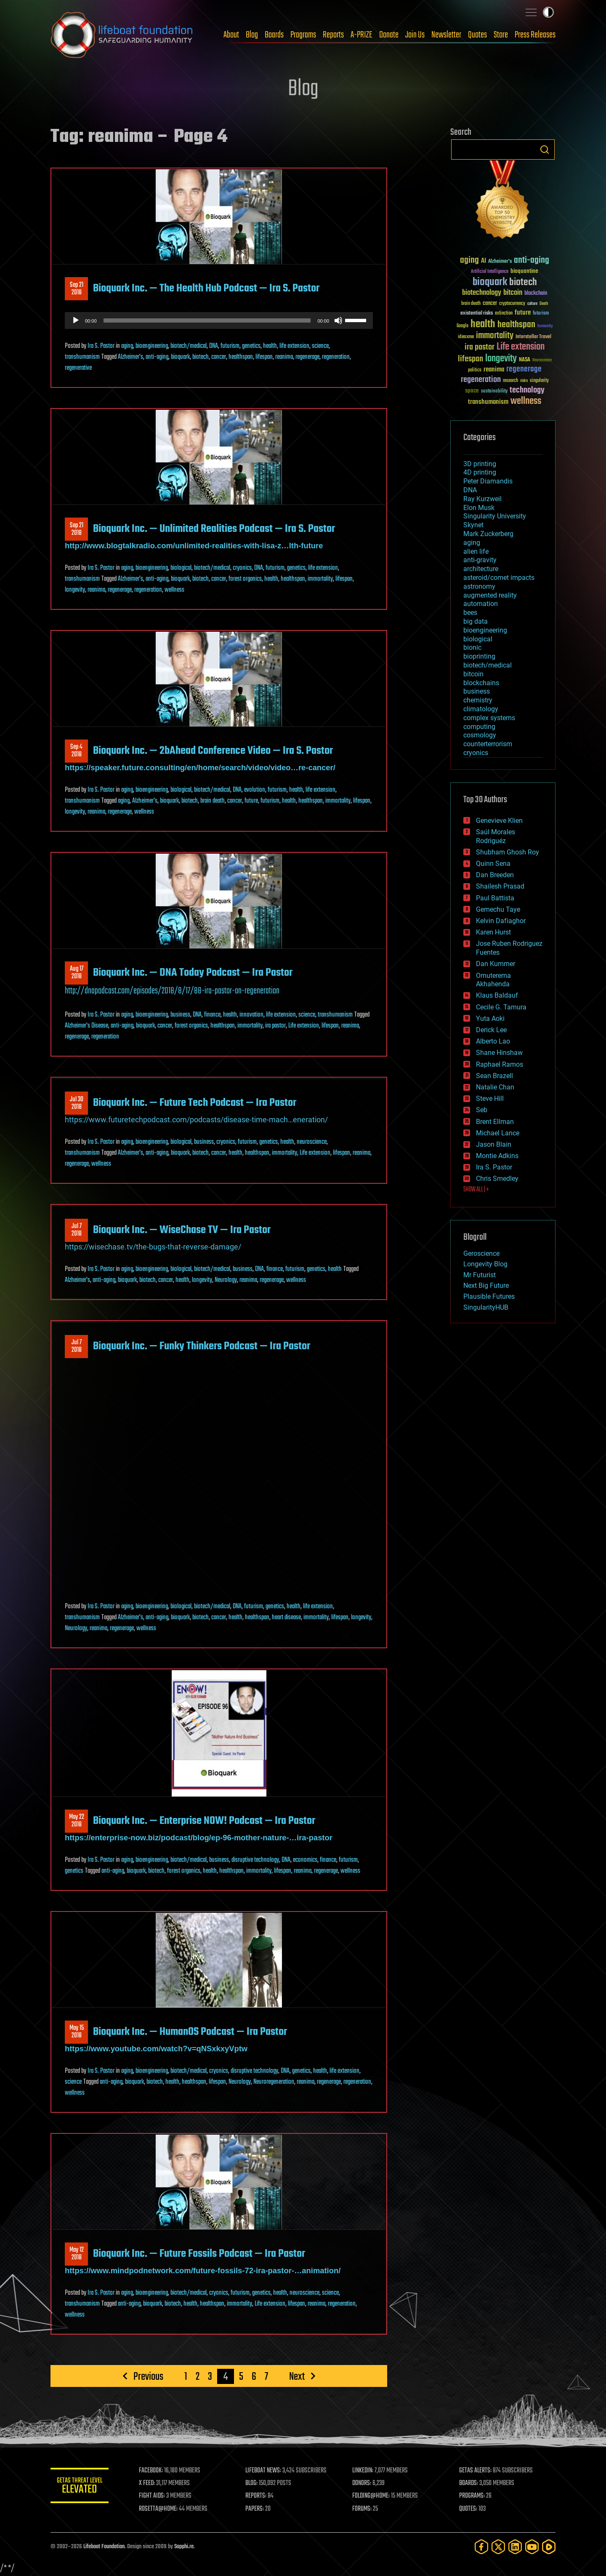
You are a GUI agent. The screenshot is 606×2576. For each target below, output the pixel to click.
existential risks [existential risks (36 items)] (476, 313)
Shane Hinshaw (499, 1053)
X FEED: (148, 2483)
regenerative (78, 368)
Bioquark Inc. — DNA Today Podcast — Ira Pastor (192, 972)
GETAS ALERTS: (476, 2470)
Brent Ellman (495, 1122)
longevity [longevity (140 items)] (501, 358)
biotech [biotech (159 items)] (523, 282)
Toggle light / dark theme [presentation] (548, 12)
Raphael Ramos (499, 1064)
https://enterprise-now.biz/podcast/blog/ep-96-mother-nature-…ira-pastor (198, 1837)
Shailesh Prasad (500, 886)
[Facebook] (481, 2546)
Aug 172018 (76, 972)
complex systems (489, 718)
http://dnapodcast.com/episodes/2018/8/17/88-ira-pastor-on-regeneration (172, 991)
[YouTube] (532, 2546)
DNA (213, 346)
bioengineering (152, 346)
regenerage (307, 357)
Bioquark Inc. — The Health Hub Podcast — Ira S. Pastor (206, 288)
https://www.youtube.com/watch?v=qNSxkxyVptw (156, 2048)
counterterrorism (487, 744)
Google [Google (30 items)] (462, 326)
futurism (230, 346)
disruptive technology (255, 1860)
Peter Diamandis (488, 481)
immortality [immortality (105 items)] (494, 336)
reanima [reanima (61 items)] (494, 370)
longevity (75, 590)
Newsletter (446, 35)
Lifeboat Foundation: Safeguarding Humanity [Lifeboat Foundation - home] (122, 35)
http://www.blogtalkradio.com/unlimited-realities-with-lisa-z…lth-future (194, 545)
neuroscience (312, 1142)
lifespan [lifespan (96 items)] (470, 359)
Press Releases (535, 35)
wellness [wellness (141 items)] (525, 401)
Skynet (473, 525)
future (251, 800)
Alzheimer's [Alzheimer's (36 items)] (500, 262)
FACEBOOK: (152, 2470)
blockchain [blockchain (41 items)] (535, 293)
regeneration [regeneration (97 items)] (481, 379)
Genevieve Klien (499, 821)
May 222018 (76, 1821)
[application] (219, 320)
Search (544, 149)
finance (212, 1014)
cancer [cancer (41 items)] (490, 303)
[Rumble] (549, 2546)
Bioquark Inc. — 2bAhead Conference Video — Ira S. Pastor (213, 750)
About (231, 35)
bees (470, 613)
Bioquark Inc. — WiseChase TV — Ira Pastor (182, 1230)
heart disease (286, 1617)
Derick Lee (491, 1030)
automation (480, 604)
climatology (480, 709)
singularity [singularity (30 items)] (539, 381)
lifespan (264, 357)
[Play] (76, 320)
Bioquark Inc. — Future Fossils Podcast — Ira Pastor (199, 2253)
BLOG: (252, 2483)
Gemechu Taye (498, 909)
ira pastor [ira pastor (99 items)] (479, 347)
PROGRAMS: (472, 2496)
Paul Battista (495, 898)
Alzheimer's (130, 357)
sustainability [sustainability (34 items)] (494, 392)
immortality (320, 579)
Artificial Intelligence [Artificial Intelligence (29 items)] (489, 272)
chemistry (477, 700)
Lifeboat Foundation (104, 2547)
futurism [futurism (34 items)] (541, 314)
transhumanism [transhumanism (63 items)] (488, 402)
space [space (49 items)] (472, 390)
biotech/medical (188, 346)
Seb (481, 1110)
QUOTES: (469, 2509)
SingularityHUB (485, 1307)
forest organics (245, 579)
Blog (252, 35)
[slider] (207, 320)
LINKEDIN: (363, 2470)
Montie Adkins (497, 1156)
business (180, 1014)
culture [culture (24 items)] (532, 304)
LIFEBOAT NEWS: (264, 2470)
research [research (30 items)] (510, 381)
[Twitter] (498, 2546)
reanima (284, 357)
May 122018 (76, 2253)
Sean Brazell (494, 1076)
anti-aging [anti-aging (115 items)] (531, 260)
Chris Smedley (497, 1179)
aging (127, 346)
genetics (251, 346)
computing (479, 727)
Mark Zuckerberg (488, 534)
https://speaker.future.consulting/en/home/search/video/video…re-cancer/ (200, 767)
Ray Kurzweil (482, 499)
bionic (472, 647)
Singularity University (494, 516)
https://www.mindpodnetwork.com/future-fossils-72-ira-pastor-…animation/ (202, 2270)
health (270, 346)
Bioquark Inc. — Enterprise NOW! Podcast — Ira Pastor (204, 1821)
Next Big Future (486, 1285)
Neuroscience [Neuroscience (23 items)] (542, 360)
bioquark (180, 357)
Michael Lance (497, 1133)
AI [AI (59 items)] (483, 261)
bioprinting (479, 656)
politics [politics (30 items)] (474, 370)
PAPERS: (255, 2509)
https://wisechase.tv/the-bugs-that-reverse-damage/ (153, 1246)
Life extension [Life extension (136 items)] (521, 347)
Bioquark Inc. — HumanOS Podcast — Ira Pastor (190, 2031)
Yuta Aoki (490, 1018)
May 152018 (76, 2031)
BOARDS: (469, 2483)
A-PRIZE (361, 35)
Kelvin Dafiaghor (501, 921)
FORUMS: (362, 2509)
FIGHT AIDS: (153, 2496)
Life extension (303, 1025)
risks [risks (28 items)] (524, 380)
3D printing (479, 464)
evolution (254, 790)
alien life (476, 551)
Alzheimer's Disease (86, 1025)
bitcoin (473, 674)
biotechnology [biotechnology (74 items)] (481, 292)
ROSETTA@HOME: (159, 2509)
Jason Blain (493, 1144)
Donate (389, 35)
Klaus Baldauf (497, 995)
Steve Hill (490, 1098)
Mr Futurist (479, 1275)
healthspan (241, 357)
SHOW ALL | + (476, 1189)
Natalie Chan (495, 1087)
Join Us (415, 35)
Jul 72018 (77, 1230)
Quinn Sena (493, 864)
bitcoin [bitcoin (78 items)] (512, 292)
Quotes (477, 35)
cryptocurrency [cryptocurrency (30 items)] (512, 304)
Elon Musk (478, 508)
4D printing (479, 472)
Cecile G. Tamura (501, 1007)
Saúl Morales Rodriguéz (495, 836)
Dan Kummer (495, 964)
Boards (274, 35)
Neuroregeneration (273, 2082)
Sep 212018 (76, 288)
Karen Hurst (493, 932)
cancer (218, 357)
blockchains (481, 683)
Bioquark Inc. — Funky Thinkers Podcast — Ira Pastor (201, 1346)
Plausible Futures (489, 1296)
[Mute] (338, 320)
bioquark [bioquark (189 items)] (490, 282)
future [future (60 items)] (523, 313)
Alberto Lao (493, 1041)
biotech (200, 357)
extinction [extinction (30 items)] (504, 313)
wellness (174, 590)
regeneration (336, 357)
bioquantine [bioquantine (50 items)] (524, 271)
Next (297, 2376)
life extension (294, 346)
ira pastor (275, 1025)
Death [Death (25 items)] (544, 304)
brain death (212, 800)
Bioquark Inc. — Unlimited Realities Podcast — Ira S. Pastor (214, 529)
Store (501, 35)
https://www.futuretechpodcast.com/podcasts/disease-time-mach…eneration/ (196, 1119)
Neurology (226, 1280)
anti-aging (157, 357)
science (320, 346)
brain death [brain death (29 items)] (471, 304)
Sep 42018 (76, 750)
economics (305, 1860)
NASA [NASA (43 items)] (524, 360)
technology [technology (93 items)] (527, 390)
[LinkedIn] (515, 2546)
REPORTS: (256, 2496)
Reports (333, 35)
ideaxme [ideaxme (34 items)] (466, 337)
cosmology (479, 735)
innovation (251, 1014)
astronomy (479, 586)
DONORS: (362, 2483)
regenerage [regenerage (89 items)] (524, 369)
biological (180, 568)
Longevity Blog (485, 1264)
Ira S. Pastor (101, 346)
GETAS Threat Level (80, 2487)
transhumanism (82, 357)
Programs (303, 35)
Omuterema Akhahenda (493, 980)
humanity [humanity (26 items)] (545, 326)
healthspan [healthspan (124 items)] (516, 325)
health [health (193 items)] (482, 324)
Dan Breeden (495, 875)
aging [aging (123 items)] (469, 260)
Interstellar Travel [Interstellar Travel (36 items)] (533, 337)
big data (475, 621)
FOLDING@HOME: (372, 2496)
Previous (148, 2376)
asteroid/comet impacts (498, 578)
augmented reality (490, 595)
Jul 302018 (76, 1103)
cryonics (242, 568)
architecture (480, 569)
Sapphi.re (184, 2547)
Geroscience (481, 1253)
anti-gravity (480, 560)
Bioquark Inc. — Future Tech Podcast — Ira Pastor (194, 1102)
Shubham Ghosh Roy (507, 852)
